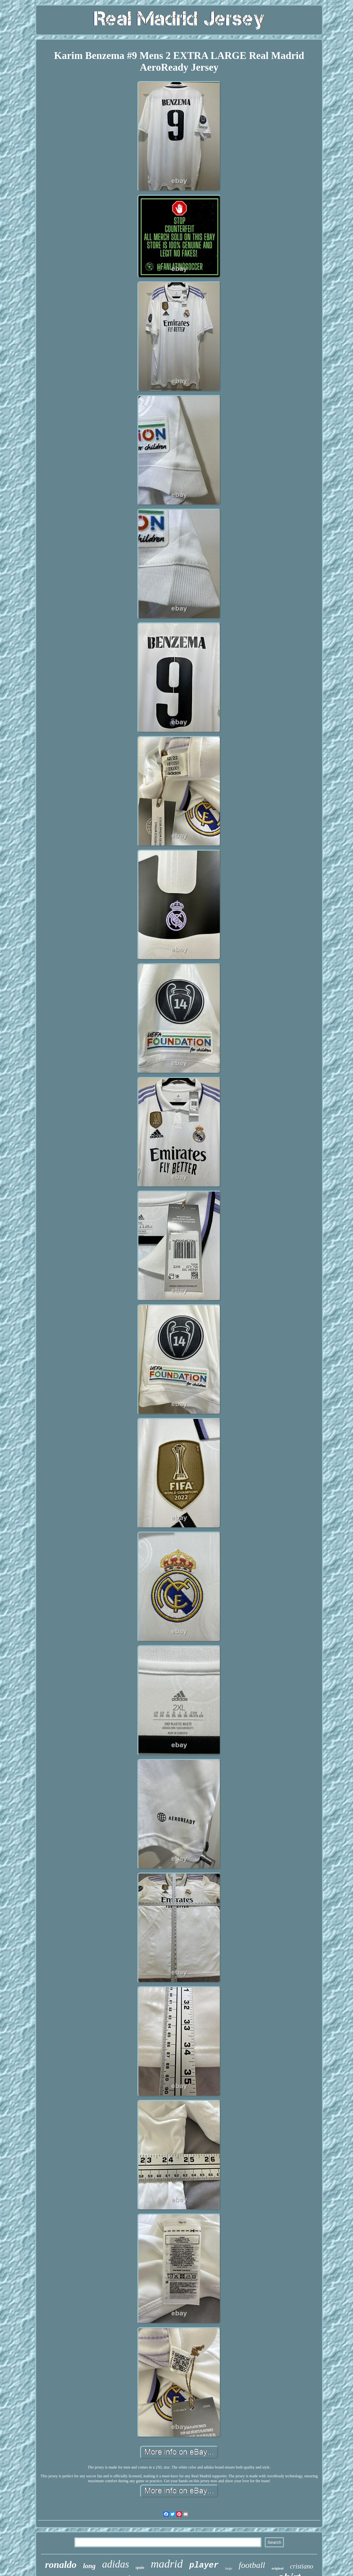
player (204, 2565)
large (228, 2568)
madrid (167, 2564)
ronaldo (61, 2564)
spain (139, 2567)
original (278, 2568)
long (89, 2566)
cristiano (301, 2566)
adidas (115, 2564)
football (252, 2565)
